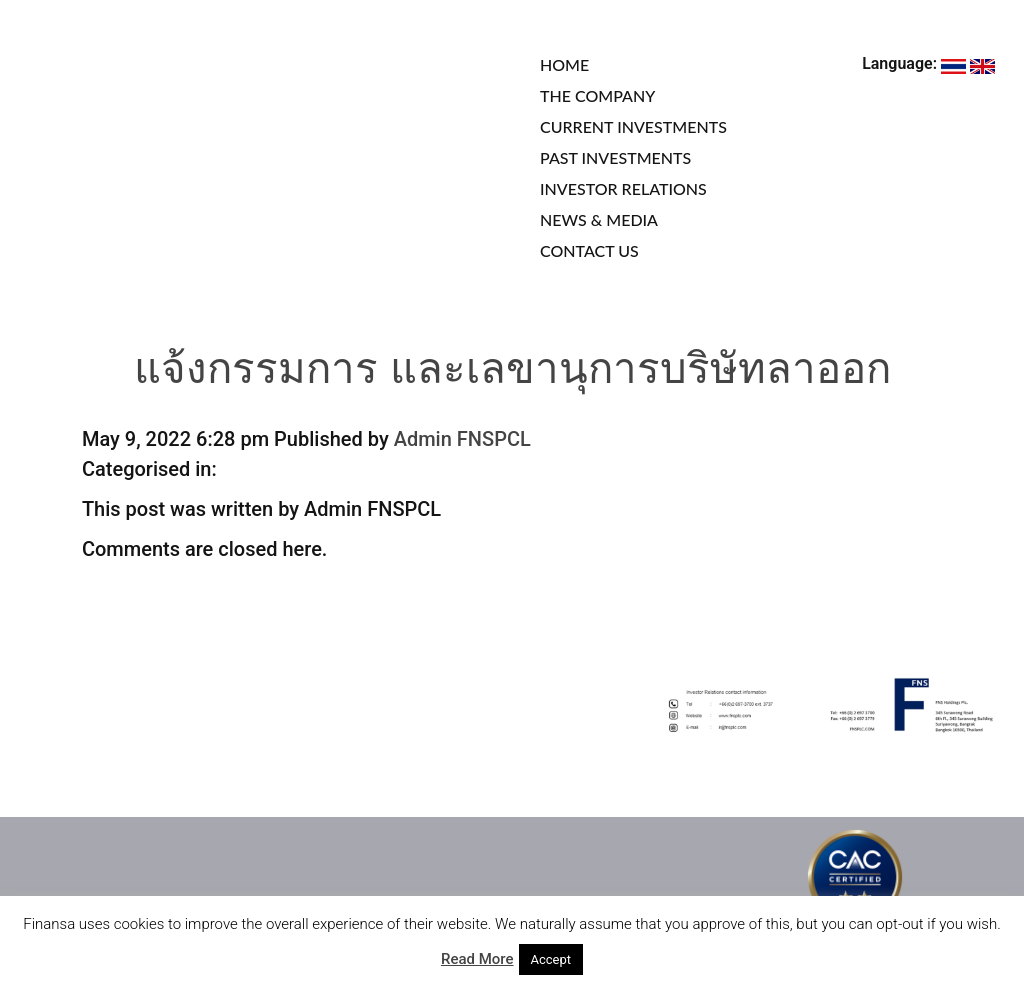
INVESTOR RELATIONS (623, 188)
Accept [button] (551, 959)
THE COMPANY (597, 95)
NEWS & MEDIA (599, 219)
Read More (477, 959)
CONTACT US (589, 250)
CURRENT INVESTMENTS (633, 126)
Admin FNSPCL (462, 439)
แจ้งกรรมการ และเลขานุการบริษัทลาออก (512, 372)
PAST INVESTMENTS (615, 157)
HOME (564, 64)
